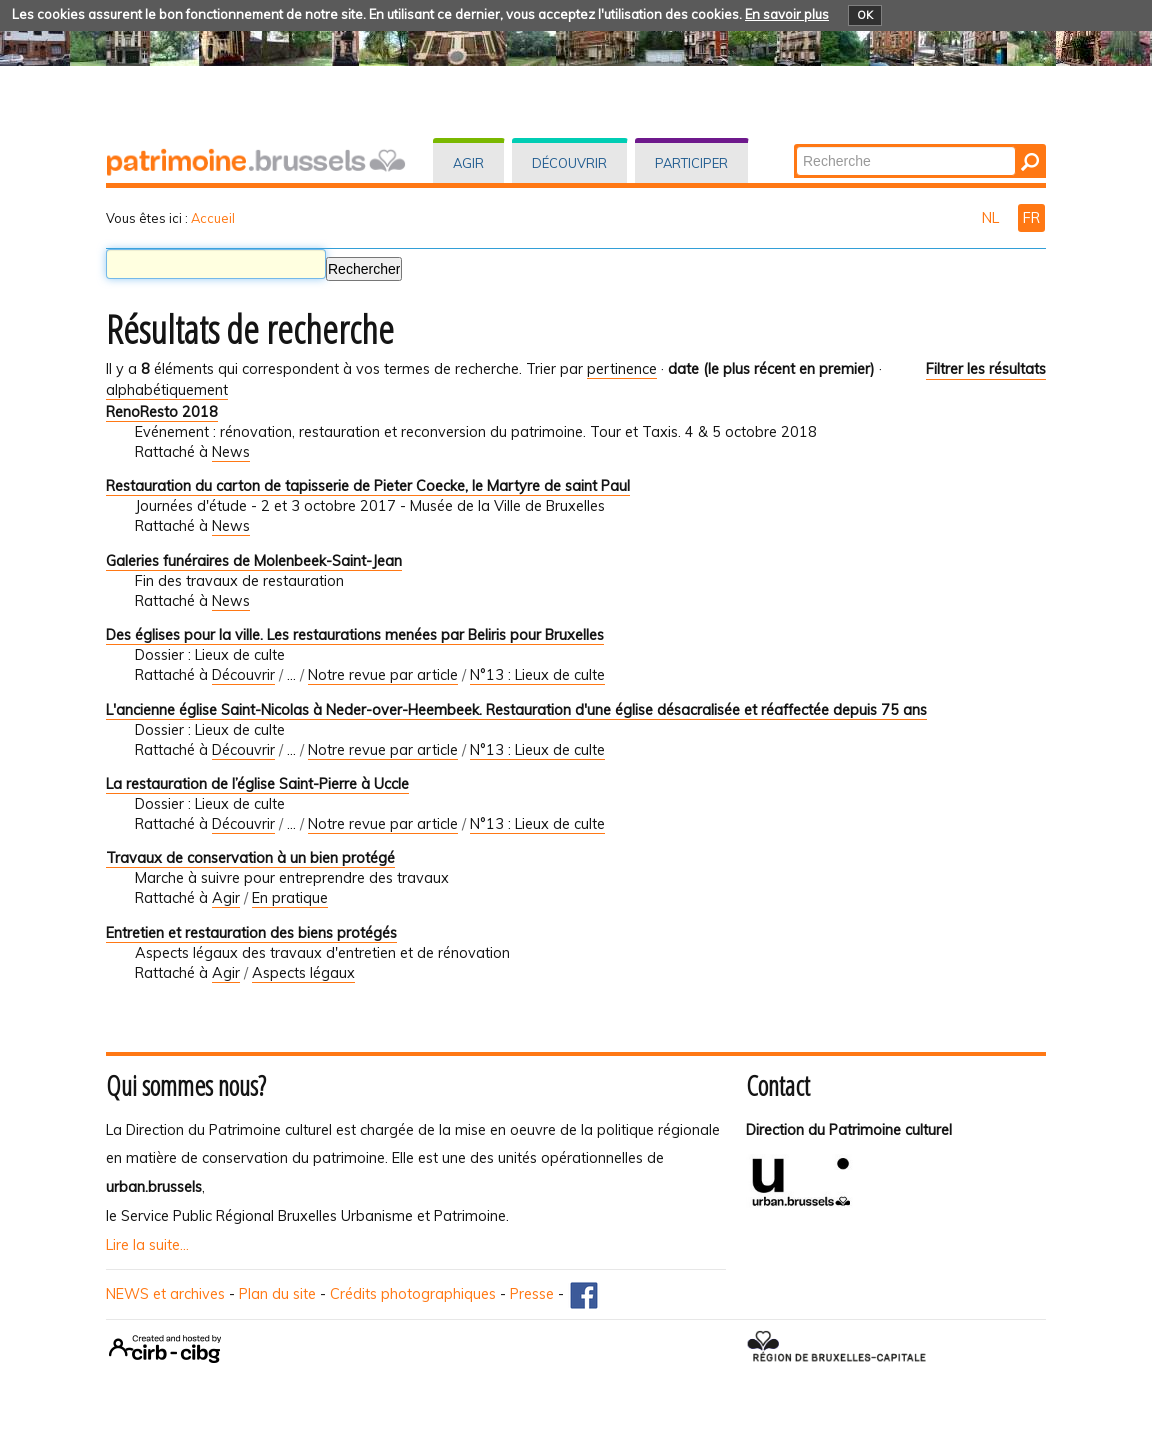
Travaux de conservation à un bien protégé (250, 858)
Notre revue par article (383, 675)
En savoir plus (787, 14)
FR (1031, 218)
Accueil (213, 218)
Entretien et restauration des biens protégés (251, 933)
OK (865, 15)
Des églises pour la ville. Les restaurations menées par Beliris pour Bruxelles (355, 635)
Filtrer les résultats (986, 369)
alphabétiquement (167, 390)
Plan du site (277, 1294)
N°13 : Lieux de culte (537, 675)
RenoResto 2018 (162, 412)
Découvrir (569, 163)
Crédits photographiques (413, 1294)
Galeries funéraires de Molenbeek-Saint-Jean (254, 561)
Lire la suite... (147, 1245)
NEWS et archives (165, 1294)
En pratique (290, 898)
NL (992, 218)
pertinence (622, 369)
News (231, 452)
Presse (532, 1294)
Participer (691, 163)
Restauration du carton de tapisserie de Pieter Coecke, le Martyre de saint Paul (368, 486)
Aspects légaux (303, 973)
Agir (468, 163)
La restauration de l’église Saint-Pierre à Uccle (257, 784)
